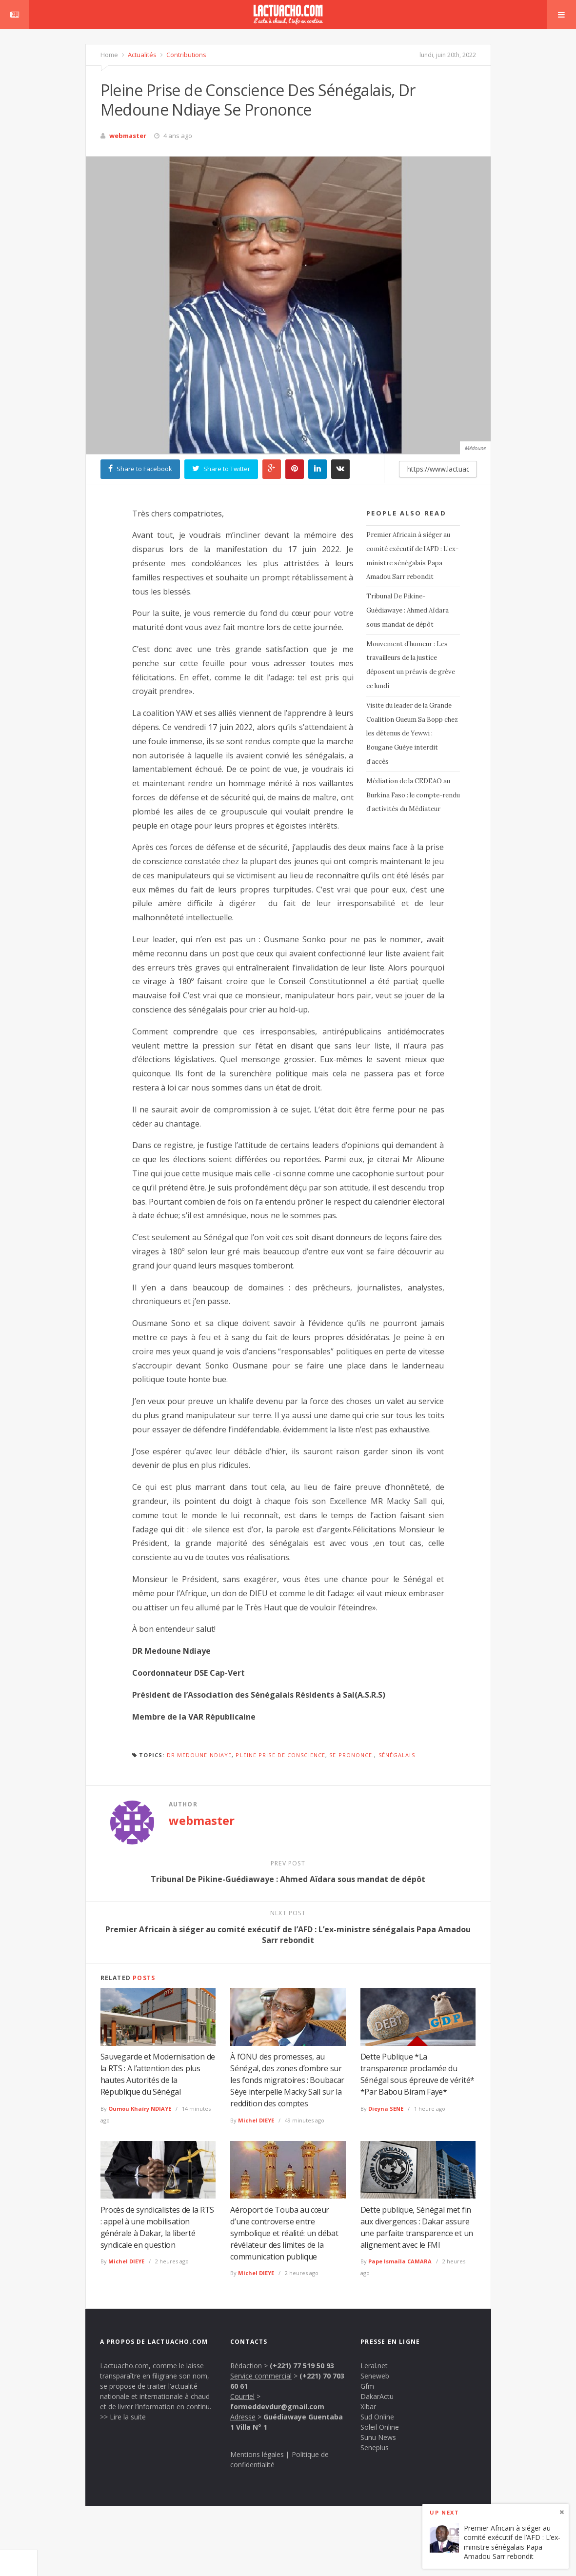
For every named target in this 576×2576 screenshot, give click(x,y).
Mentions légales (257, 2454)
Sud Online (377, 2416)
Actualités (141, 54)
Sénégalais (396, 1755)
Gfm (367, 2386)
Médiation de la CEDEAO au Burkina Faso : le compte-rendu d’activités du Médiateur (413, 795)
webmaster (127, 135)
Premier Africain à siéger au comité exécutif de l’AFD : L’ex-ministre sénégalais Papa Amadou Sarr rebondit (412, 556)
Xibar (368, 2406)
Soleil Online (379, 2427)
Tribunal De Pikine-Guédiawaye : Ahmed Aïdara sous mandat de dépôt (407, 610)
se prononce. (351, 1755)
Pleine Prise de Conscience (280, 1755)
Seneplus (374, 2447)
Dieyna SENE (385, 2108)
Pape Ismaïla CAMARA (400, 2261)
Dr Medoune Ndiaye (199, 1755)
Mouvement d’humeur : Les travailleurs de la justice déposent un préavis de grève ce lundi (410, 665)
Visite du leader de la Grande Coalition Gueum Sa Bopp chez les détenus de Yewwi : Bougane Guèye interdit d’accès (412, 733)
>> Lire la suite (123, 2416)
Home (109, 54)
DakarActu (377, 2396)
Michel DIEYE (256, 2120)
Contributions (185, 54)
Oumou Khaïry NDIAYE (139, 2108)
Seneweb (374, 2375)
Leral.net (374, 2365)
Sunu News (378, 2437)
